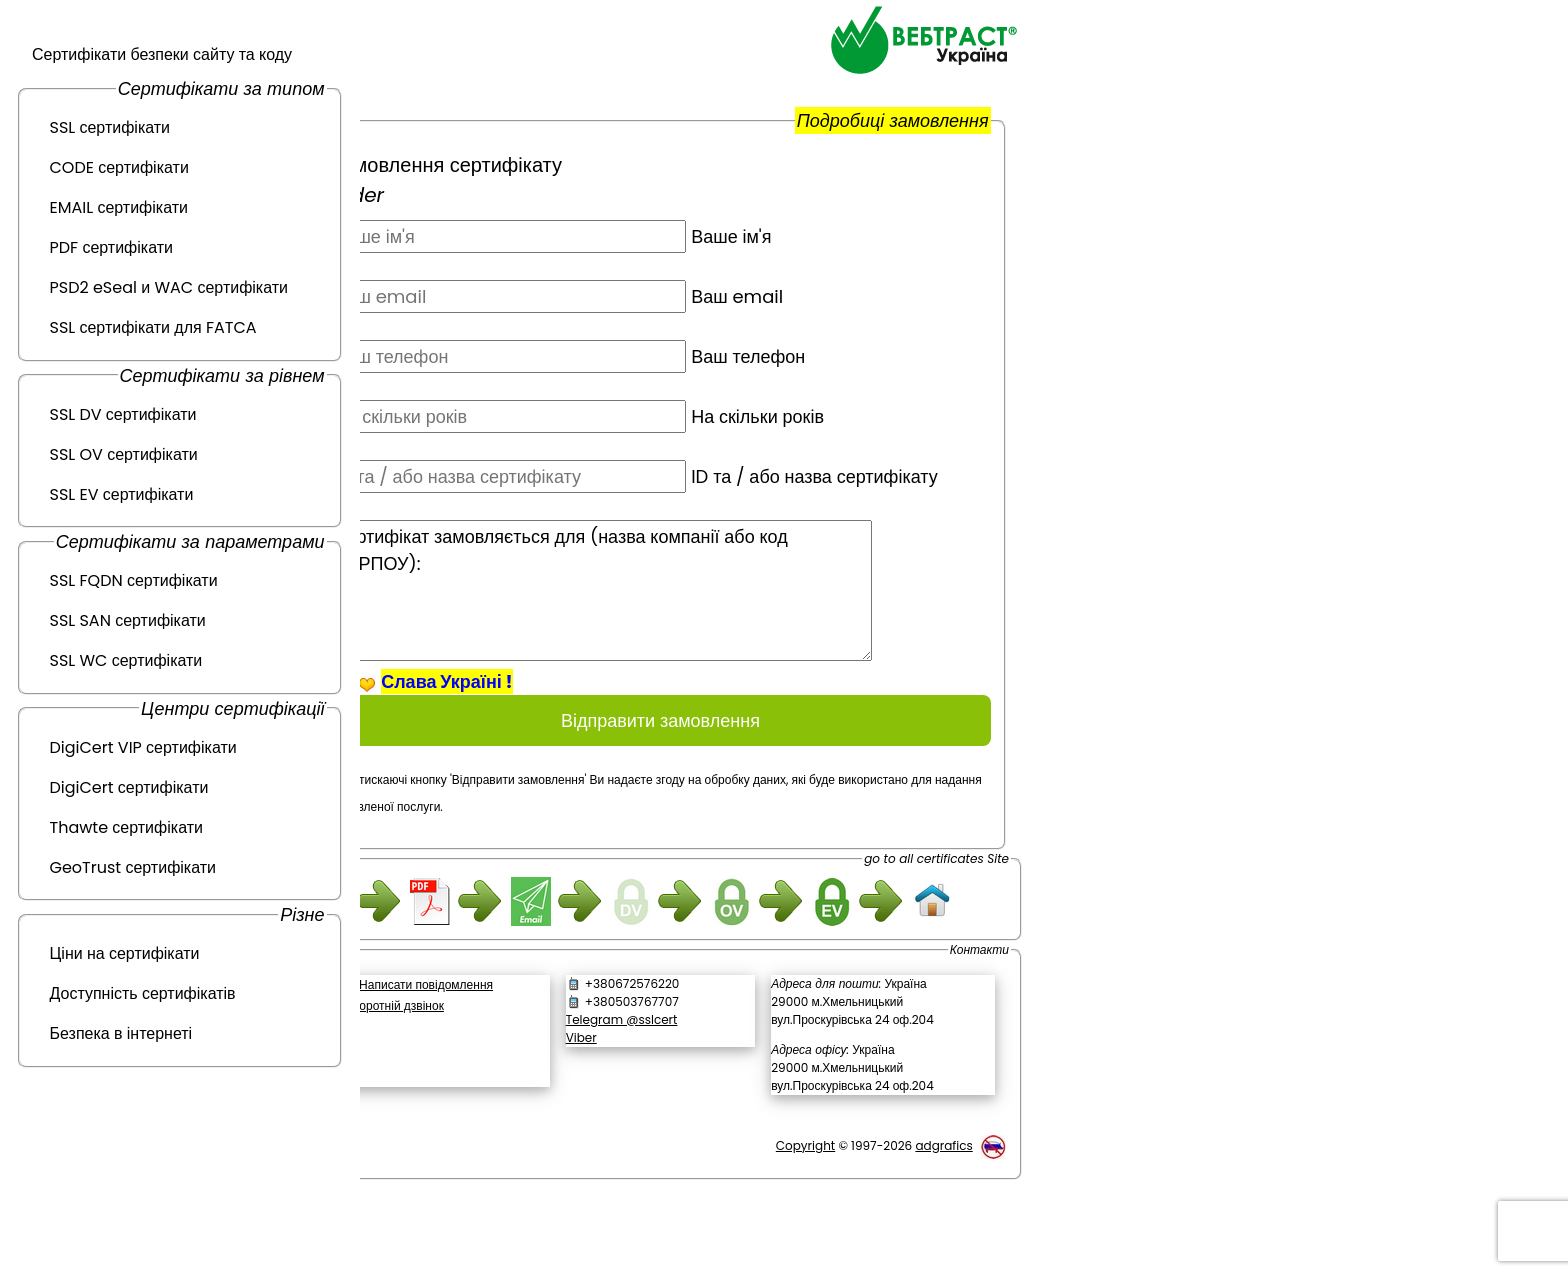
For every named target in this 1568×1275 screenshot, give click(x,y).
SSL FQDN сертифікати (134, 580)
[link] (490, 1126)
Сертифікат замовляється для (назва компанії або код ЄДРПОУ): (665, 617)
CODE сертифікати (119, 167)
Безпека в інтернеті (121, 1033)
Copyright (805, 1213)
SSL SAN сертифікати (128, 620)
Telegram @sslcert (663, 1087)
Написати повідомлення (489, 1052)
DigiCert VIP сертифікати (143, 747)
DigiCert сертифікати (129, 787)
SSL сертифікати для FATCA (153, 327)
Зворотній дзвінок (458, 1073)
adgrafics (943, 1213)
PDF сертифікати (112, 247)
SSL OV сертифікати (124, 454)
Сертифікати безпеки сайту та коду (162, 54)
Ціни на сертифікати (125, 953)
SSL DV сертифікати (123, 414)
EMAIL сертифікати (119, 207)
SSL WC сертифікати (126, 660)
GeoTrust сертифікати (133, 867)
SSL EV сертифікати (122, 494)
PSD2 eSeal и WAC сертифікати (169, 287)
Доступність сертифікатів (143, 993)
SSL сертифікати (110, 127)
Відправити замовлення (692, 747)
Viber (622, 1105)
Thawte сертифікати (126, 827)
